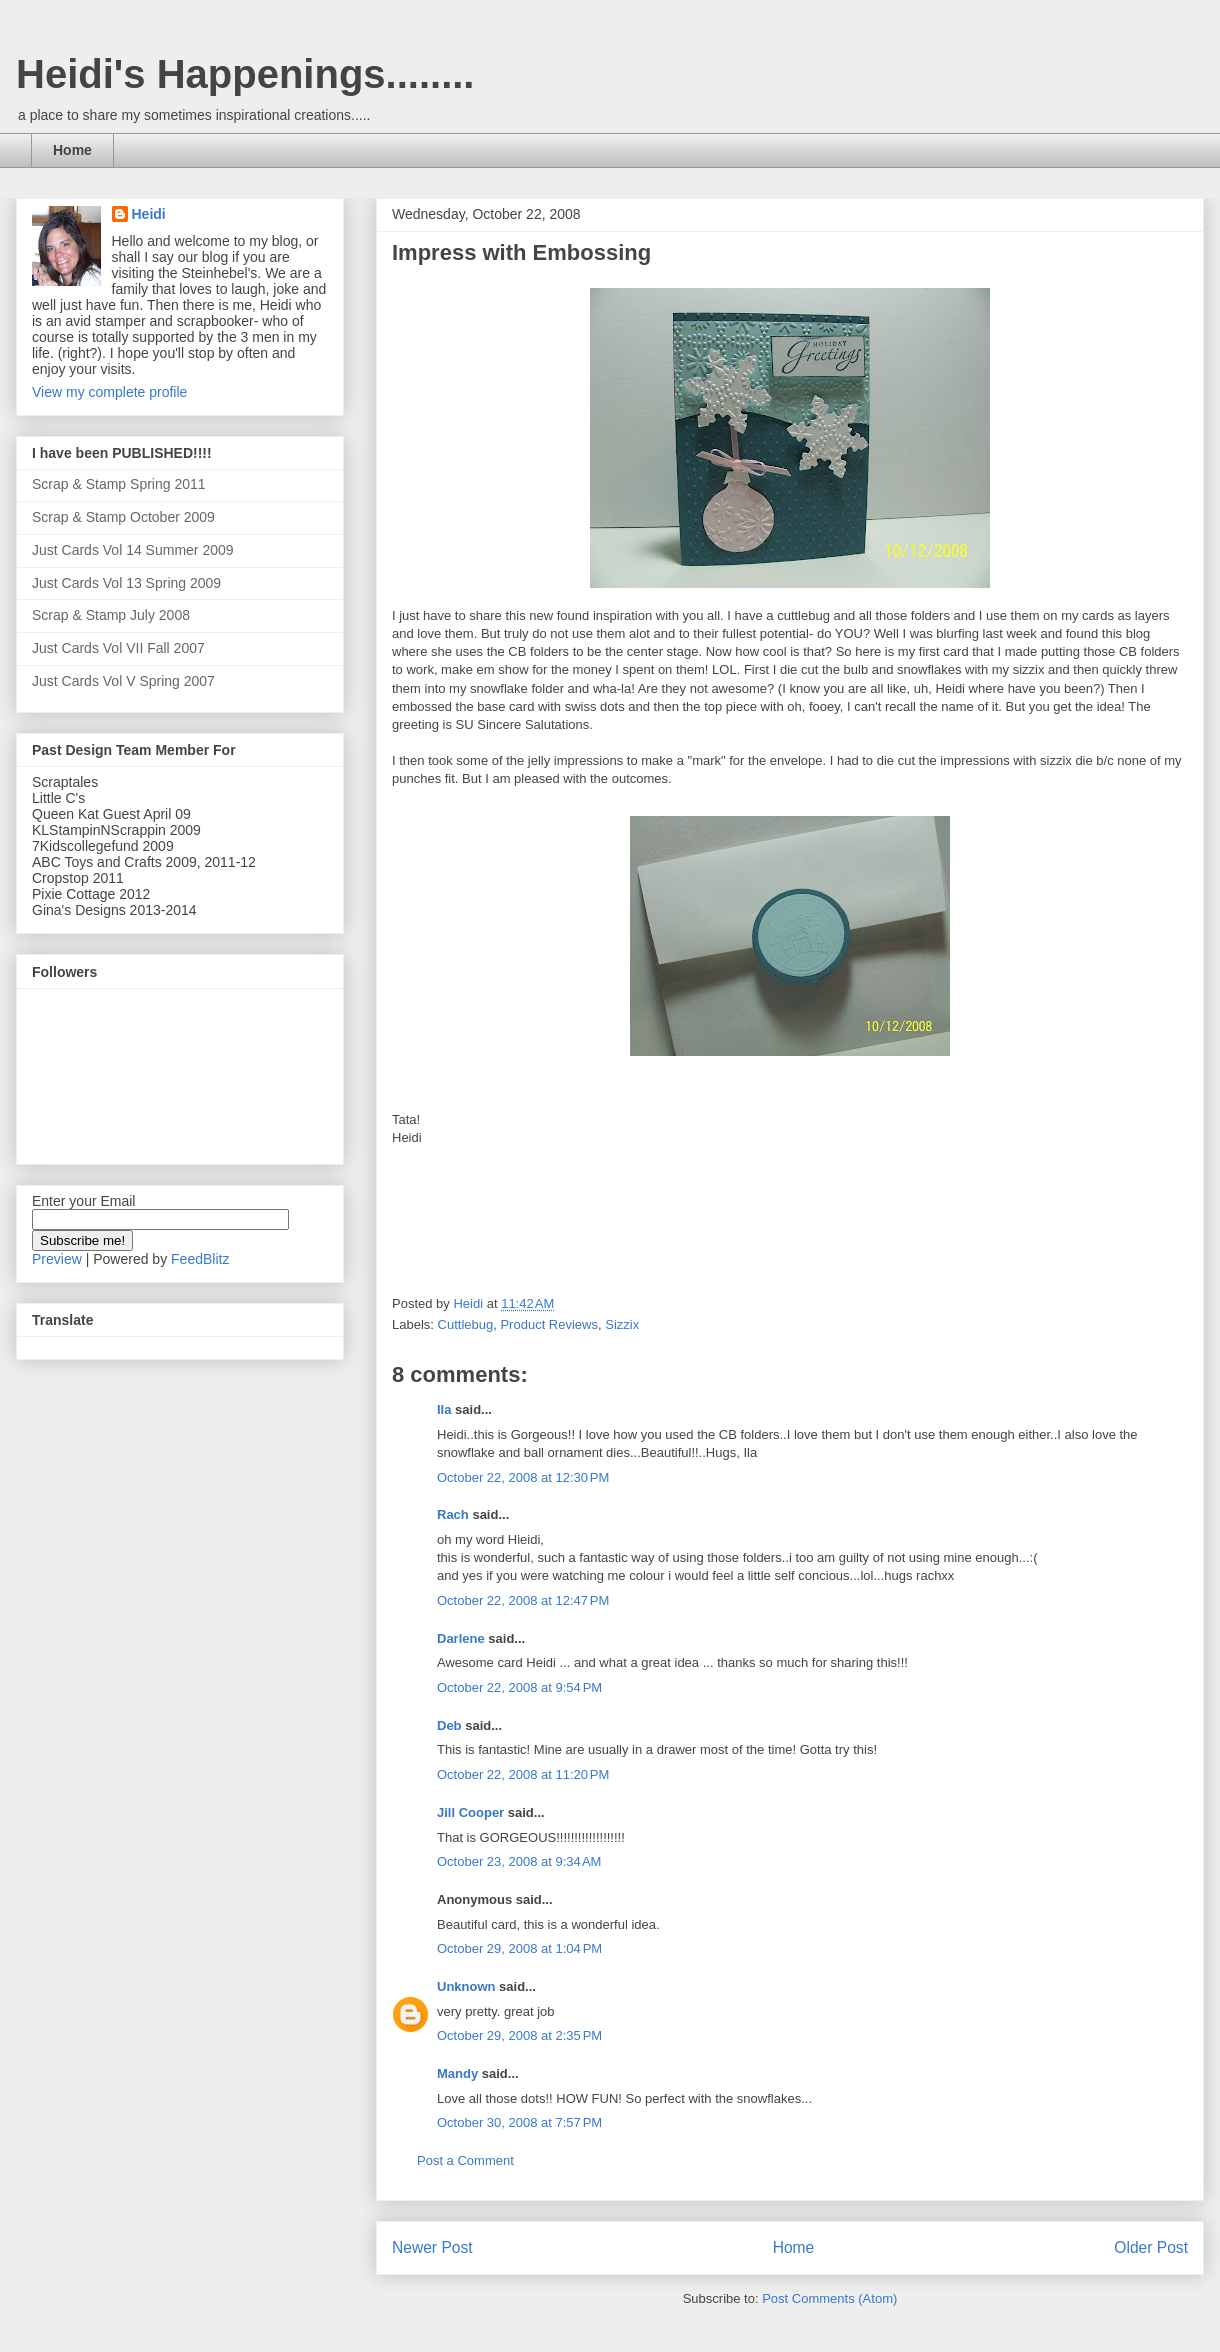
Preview (57, 1259)
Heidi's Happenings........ (245, 74)
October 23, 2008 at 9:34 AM (519, 1861)
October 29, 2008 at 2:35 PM (519, 2035)
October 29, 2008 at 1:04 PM (519, 1948)
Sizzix (622, 1324)
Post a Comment (465, 2160)
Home (72, 150)
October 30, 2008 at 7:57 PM (519, 2122)
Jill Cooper (470, 1812)
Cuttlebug (466, 1324)
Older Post (1151, 2247)
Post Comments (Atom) (829, 2298)
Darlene (462, 1638)
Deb (449, 1725)
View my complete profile (109, 392)
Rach (453, 1514)
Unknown (466, 1986)
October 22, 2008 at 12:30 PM (523, 1477)
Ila (444, 1409)
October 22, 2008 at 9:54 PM (519, 1687)
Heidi (149, 214)
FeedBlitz (200, 1259)
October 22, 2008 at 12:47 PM (523, 1600)
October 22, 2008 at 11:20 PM (523, 1774)
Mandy (457, 2073)
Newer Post (432, 2247)
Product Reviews (549, 1324)
